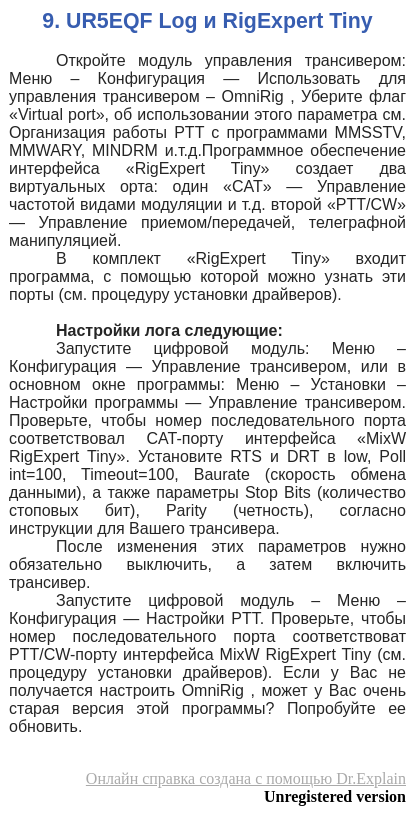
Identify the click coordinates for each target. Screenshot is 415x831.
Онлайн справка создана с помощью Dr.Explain (246, 778)
